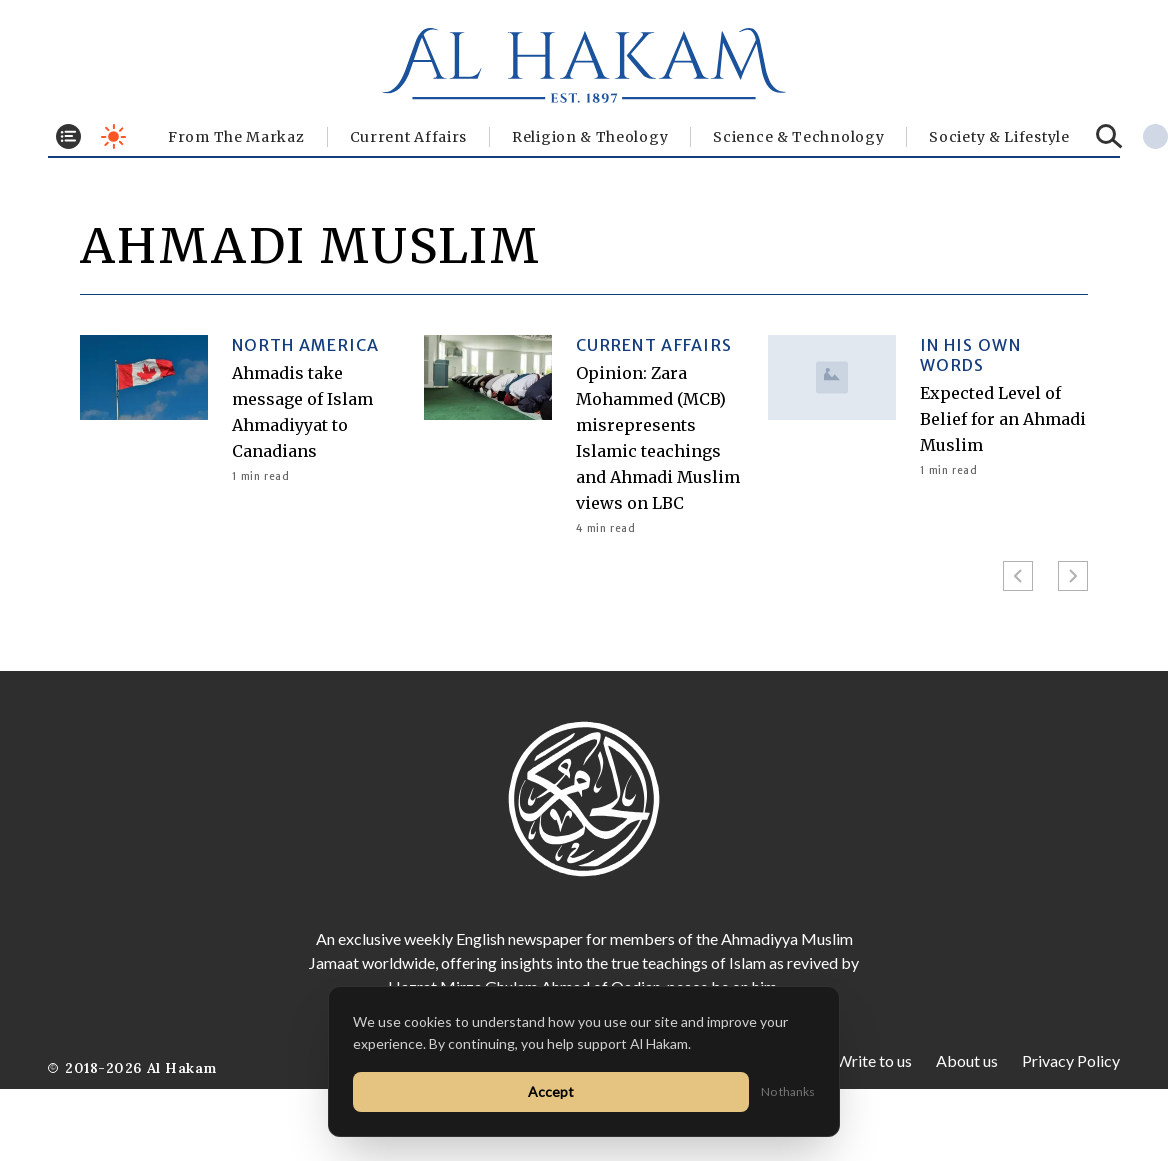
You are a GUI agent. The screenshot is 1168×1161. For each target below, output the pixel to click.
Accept (551, 1091)
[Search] (1109, 136)
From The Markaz (236, 137)
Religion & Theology (590, 137)
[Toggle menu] (68, 136)
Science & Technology (798, 137)
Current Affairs (409, 137)
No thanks (788, 1091)
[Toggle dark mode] (113, 136)
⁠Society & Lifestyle (999, 137)
